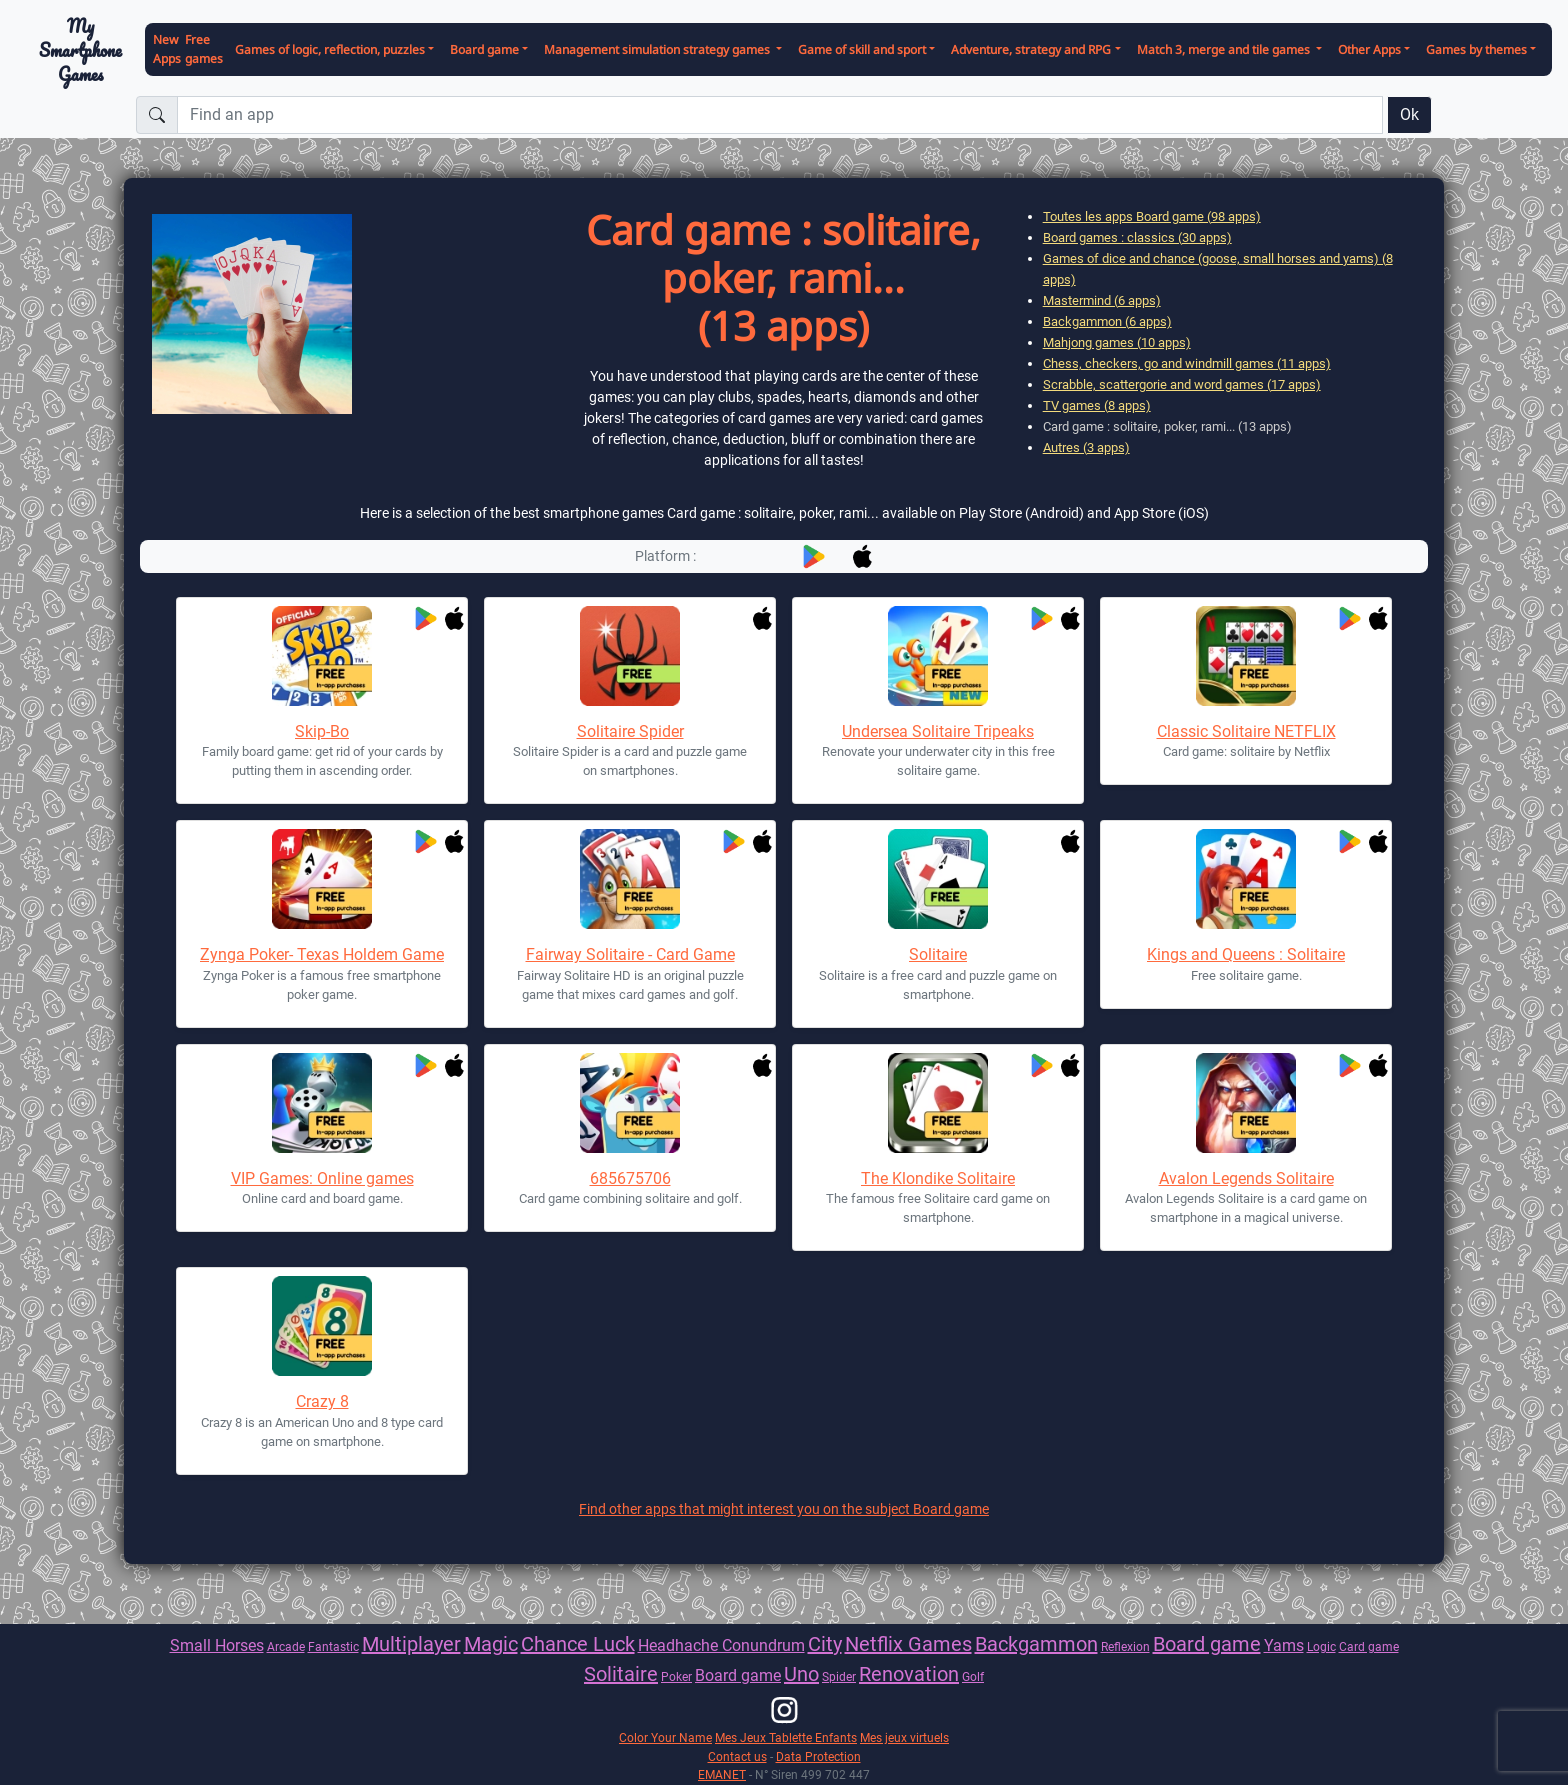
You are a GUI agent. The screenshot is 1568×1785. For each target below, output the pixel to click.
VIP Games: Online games (322, 1178)
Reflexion (1125, 1646)
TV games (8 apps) (1097, 405)
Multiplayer (411, 1644)
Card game (1369, 1646)
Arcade (286, 1646)
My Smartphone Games (80, 50)
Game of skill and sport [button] (862, 49)
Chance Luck (578, 1644)
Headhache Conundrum (721, 1645)
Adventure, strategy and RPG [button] (1031, 49)
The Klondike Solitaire (938, 1178)
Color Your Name (665, 1737)
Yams (1284, 1645)
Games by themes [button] (1476, 49)
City (825, 1644)
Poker (676, 1676)
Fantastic (333, 1646)
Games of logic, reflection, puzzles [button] (330, 49)
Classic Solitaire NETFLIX (1246, 731)
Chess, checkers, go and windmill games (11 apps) (1187, 363)
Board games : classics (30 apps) (1137, 237)
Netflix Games (908, 1644)
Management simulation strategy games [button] (658, 49)
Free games (204, 49)
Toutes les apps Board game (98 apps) (1152, 216)
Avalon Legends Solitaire (1246, 1178)
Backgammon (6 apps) (1107, 321)
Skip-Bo (322, 731)
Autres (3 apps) (1086, 447)
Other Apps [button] (1369, 49)
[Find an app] (780, 115)
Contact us (737, 1756)
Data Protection (818, 1756)
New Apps (167, 49)
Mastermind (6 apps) (1102, 300)
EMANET (722, 1774)
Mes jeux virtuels (904, 1737)
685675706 (630, 1178)
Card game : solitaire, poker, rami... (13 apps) (1167, 426)
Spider (839, 1676)
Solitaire (938, 954)
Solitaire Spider (630, 731)
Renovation (909, 1674)
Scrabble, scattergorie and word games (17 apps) (1182, 384)
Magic (491, 1644)
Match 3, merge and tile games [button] (1225, 49)
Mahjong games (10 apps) (1117, 342)
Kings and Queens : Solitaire (1246, 954)
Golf (973, 1676)
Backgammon (1036, 1644)
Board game (1207, 1644)
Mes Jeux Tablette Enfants (786, 1737)
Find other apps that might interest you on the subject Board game (784, 1509)
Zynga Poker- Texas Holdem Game (322, 954)
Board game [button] (484, 49)
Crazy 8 (322, 1401)
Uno (801, 1674)
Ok (1409, 114)
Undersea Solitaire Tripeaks (938, 731)
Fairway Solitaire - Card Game (630, 954)
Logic (1321, 1646)
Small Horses (217, 1645)
